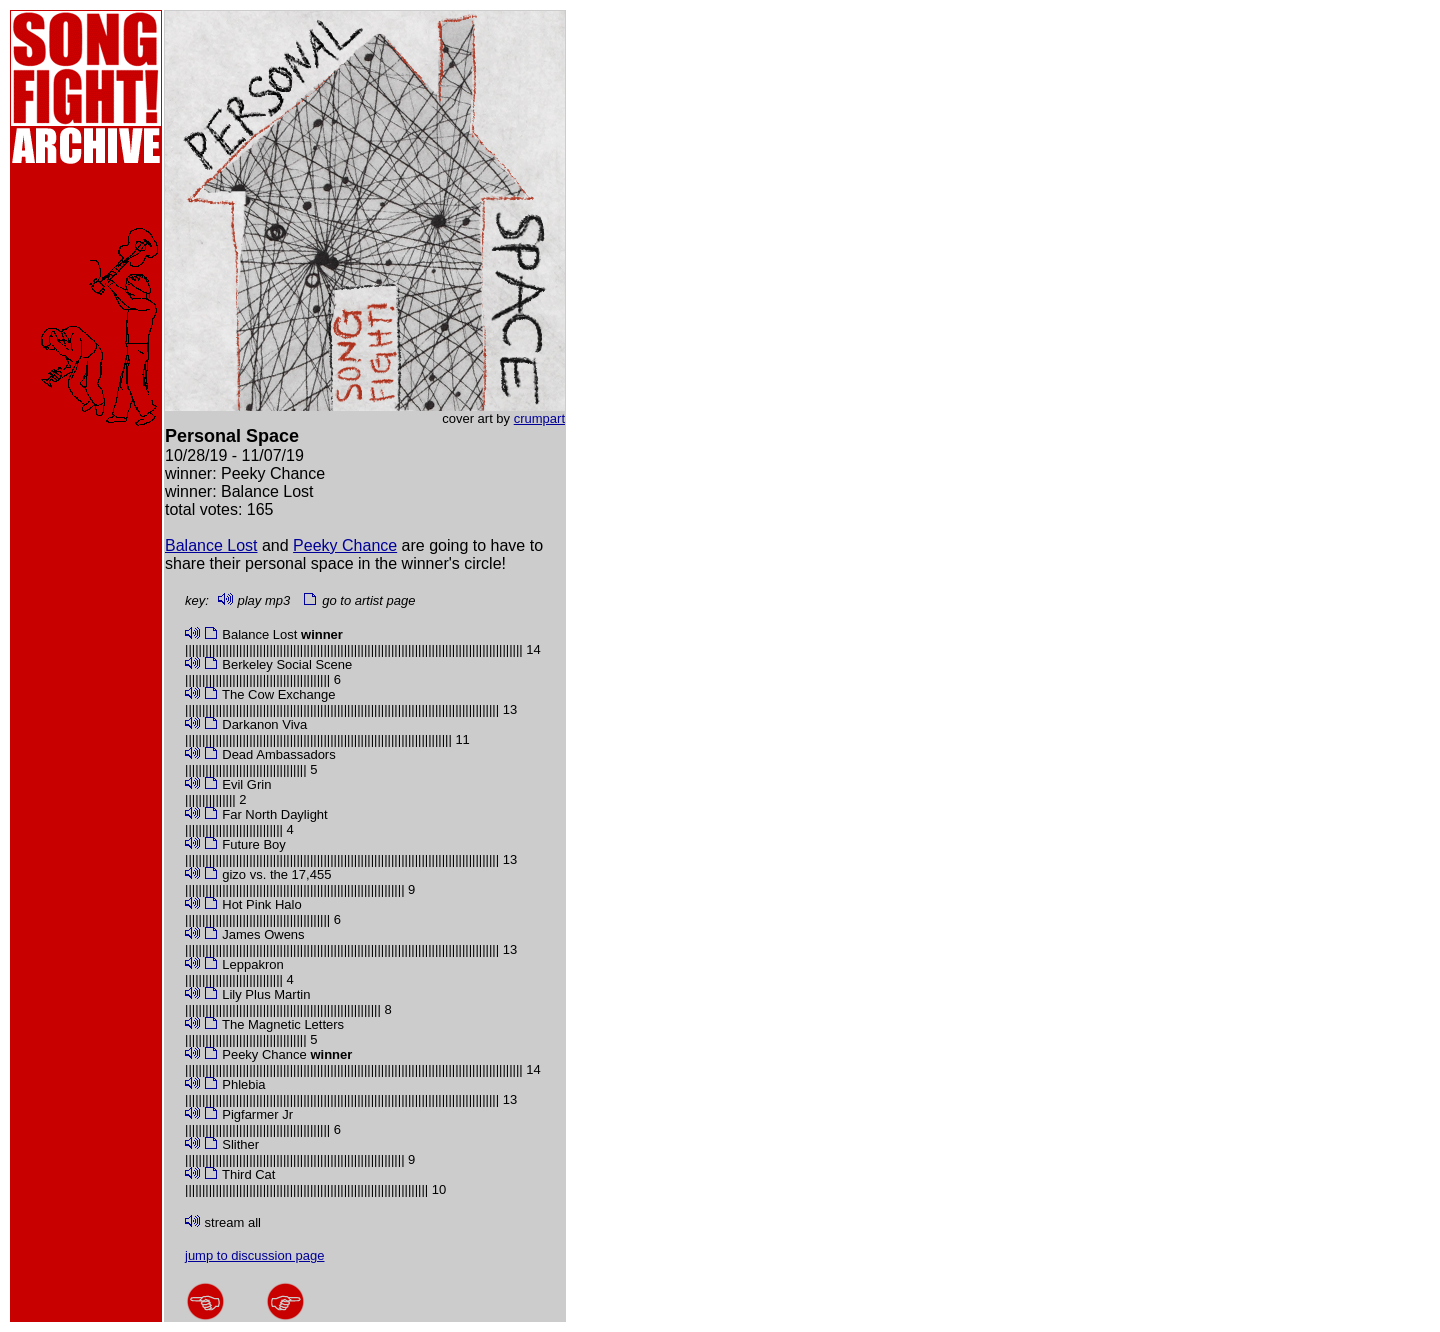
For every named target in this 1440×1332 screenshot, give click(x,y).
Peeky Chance (345, 545)
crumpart (539, 418)
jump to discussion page (254, 1255)
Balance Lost (211, 545)
